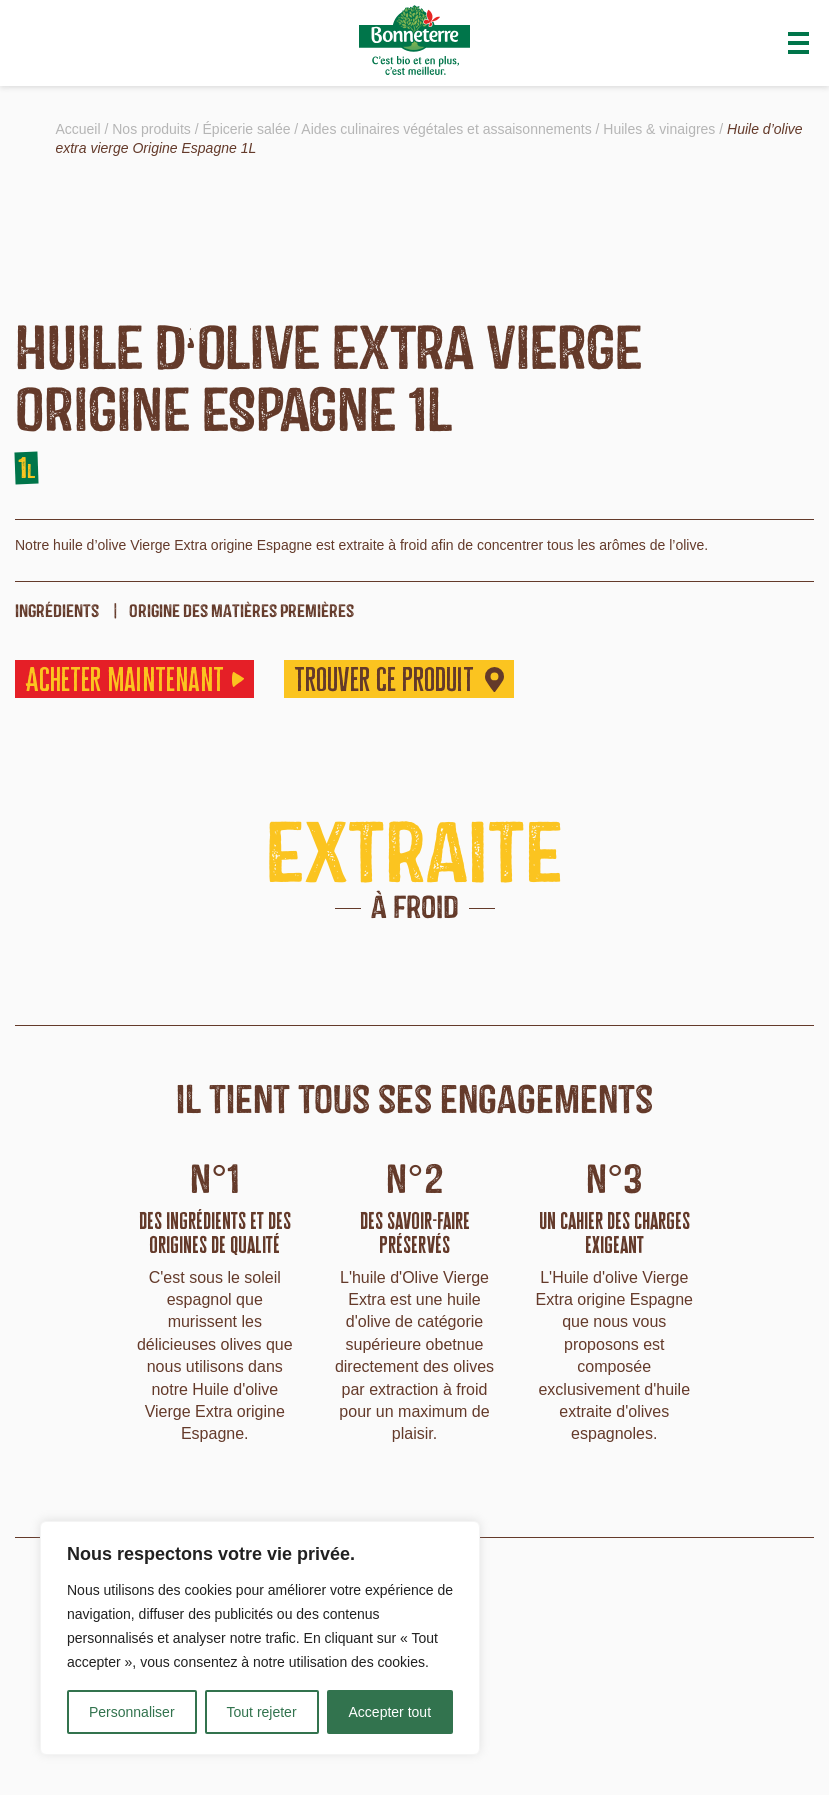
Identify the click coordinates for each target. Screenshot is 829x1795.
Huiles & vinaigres (659, 129)
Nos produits (151, 129)
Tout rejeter (262, 1712)
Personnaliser (132, 1712)
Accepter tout (390, 1712)
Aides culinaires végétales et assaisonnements (446, 129)
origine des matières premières (241, 610)
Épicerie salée (247, 129)
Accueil (77, 129)
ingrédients (57, 610)
